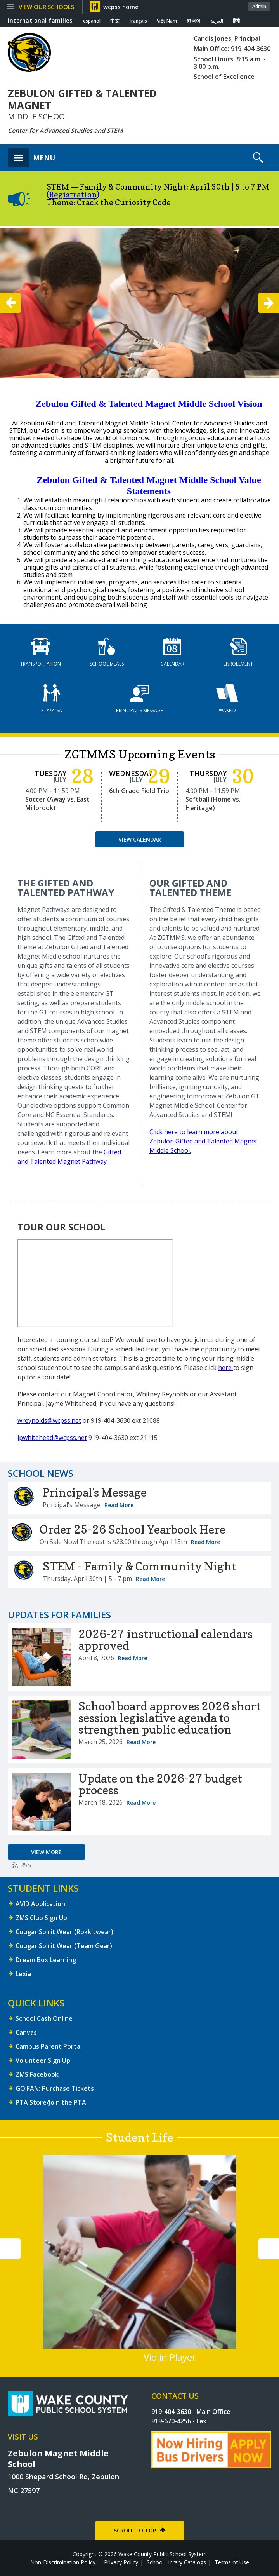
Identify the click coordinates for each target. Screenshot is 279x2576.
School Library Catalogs (176, 2562)
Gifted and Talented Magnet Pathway (69, 1157)
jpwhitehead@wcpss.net (52, 1437)
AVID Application (40, 1904)
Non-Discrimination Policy (62, 2562)
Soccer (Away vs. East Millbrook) (57, 803)
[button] (45, 7)
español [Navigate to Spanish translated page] (92, 21)
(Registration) (73, 194)
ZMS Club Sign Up (41, 1918)
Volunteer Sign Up (43, 2060)
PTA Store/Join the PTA (51, 2102)
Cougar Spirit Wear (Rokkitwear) (64, 1932)
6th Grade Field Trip (139, 790)
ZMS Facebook (37, 2074)
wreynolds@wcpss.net (49, 1420)
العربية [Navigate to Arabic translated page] (216, 21)
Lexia (23, 1974)
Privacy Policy (121, 2562)
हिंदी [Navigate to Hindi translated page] (236, 21)
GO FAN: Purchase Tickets (55, 2088)
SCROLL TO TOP (135, 2530)
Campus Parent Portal (49, 2046)
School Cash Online (44, 2018)
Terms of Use (232, 2562)
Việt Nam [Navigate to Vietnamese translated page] (167, 21)
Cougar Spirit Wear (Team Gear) (64, 1946)
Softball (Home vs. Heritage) (213, 803)
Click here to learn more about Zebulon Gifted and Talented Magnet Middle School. (203, 1141)
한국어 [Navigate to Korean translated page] (194, 21)
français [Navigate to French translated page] (138, 21)
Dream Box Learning (46, 1960)
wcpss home (121, 6)
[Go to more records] (46, 1852)
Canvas (26, 2032)
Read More (118, 1505)
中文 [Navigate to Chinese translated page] (115, 21)
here (225, 1367)
